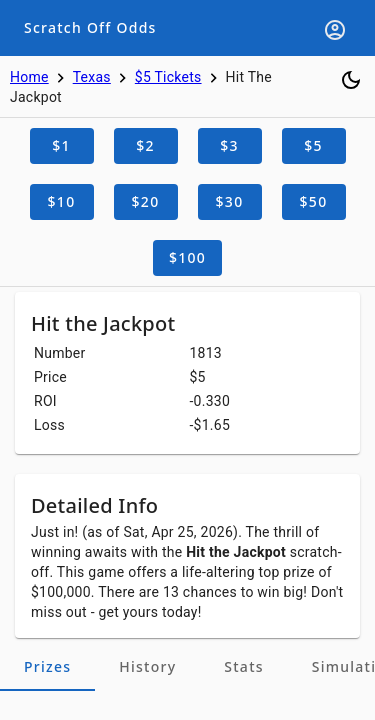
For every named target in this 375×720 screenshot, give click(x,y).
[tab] (47, 667)
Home (29, 77)
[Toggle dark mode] (351, 80)
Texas (92, 77)
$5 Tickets (168, 77)
